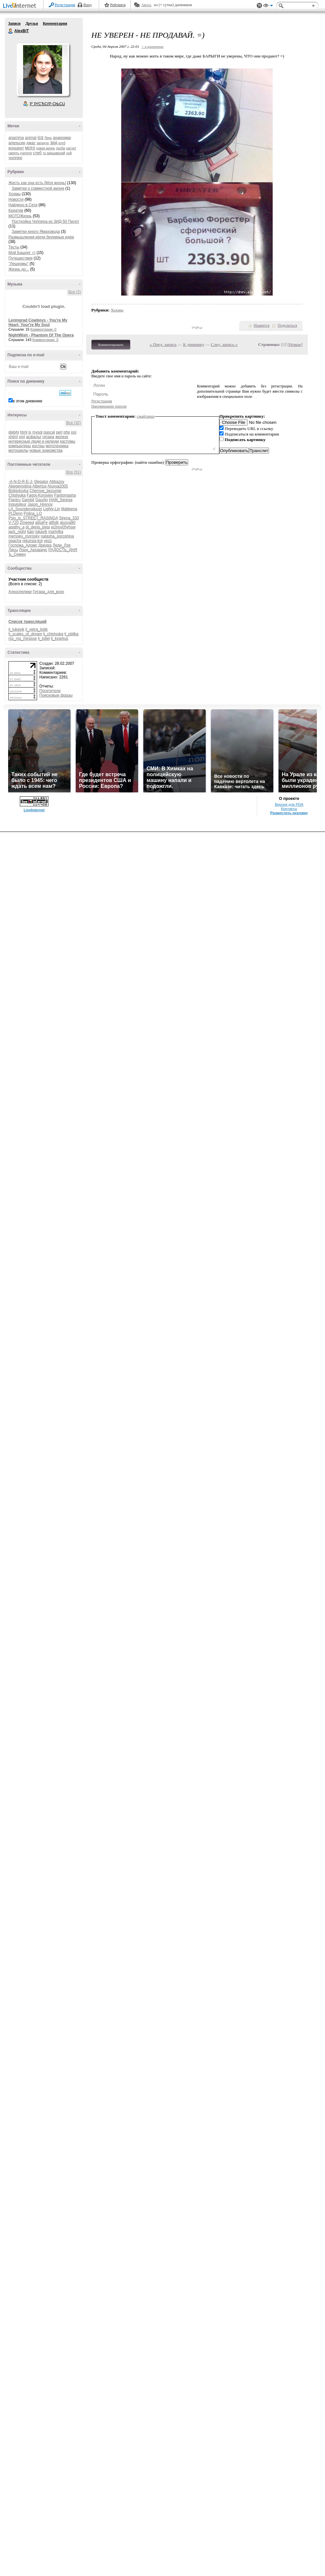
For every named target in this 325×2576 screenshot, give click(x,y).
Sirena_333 (69, 518)
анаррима (62, 137)
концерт (16, 147)
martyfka (55, 531)
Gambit (28, 500)
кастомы (67, 441)
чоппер (15, 157)
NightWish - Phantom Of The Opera (41, 335)
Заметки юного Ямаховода (36, 231)
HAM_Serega (60, 500)
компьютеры (19, 446)
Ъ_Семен (17, 554)
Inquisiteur (17, 504)
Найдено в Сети (22, 205)
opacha (14, 540)
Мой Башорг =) (21, 252)
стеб (37, 152)
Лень (48, 138)
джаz (30, 143)
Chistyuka (17, 495)
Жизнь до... (18, 269)
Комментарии (55, 23)
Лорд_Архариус (33, 550)
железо (61, 437)
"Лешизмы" (18, 263)
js (29, 432)
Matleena (69, 509)
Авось (146, 5)
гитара (48, 437)
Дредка (44, 545)
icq (40, 137)
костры (38, 446)
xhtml (13, 437)
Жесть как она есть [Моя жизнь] (37, 183)
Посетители (49, 690)
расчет (71, 148)
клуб (61, 143)
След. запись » (224, 344)
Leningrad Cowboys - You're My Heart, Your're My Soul (37, 322)
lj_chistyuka (53, 634)
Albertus (39, 486)
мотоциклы (18, 450)
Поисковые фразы (55, 695)
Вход (88, 5)
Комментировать (111, 345)
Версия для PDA (289, 804)
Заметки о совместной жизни (38, 188)
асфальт (33, 437)
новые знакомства (46, 450)
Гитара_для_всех (48, 591)
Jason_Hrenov (40, 504)
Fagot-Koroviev (40, 495)
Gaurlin (41, 500)
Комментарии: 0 (44, 329)
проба (60, 148)
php (66, 432)
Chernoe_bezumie (45, 490)
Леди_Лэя (62, 545)
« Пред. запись (163, 344)
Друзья (31, 23)
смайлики (146, 416)
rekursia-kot (32, 540)
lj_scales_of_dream (25, 634)
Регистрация (65, 5)
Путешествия (20, 258)
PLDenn (15, 513)
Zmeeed (27, 522)
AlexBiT (10, 31)
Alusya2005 (57, 486)
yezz (48, 540)
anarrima (16, 137)
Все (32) (73, 423)
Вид (268, 6)
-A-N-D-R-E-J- (20, 481)
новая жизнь (45, 148)
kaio (30, 531)
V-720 (13, 522)
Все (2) (74, 292)
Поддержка (259, 5)
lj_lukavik (16, 629)
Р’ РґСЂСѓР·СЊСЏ (47, 104)
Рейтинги (118, 5)
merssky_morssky (24, 536)
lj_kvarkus (59, 638)
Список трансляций (27, 621)
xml (22, 437)
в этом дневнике (27, 401)
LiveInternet (20, 6)
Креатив (15, 210)
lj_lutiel (44, 638)
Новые (295, 344)
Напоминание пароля (108, 406)
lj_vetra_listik (36, 629)
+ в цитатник (152, 46)
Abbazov (56, 481)
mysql (37, 432)
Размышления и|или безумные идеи (41, 237)
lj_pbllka (71, 634)
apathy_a (16, 527)
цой (69, 153)
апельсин (16, 143)
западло (42, 143)
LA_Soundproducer (25, 509)
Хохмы (14, 194)
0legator (41, 481)
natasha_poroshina (57, 536)
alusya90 (67, 522)
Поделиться (287, 325)
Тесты (13, 247)
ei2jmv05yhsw (63, 527)
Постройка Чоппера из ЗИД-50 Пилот (45, 221)
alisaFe (41, 522)
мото (30, 147)
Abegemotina (20, 486)
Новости (15, 199)
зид (53, 142)
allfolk (54, 522)
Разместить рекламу (289, 813)
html (23, 432)
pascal (49, 432)
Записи (14, 23)
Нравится (261, 325)
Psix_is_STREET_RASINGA (33, 518)
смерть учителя (20, 153)
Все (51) (73, 472)
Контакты (289, 809)
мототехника (57, 446)
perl (59, 432)
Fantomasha (65, 495)
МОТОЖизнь (20, 216)
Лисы (13, 550)
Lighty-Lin (51, 509)
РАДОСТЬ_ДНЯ (62, 550)
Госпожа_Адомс (22, 545)
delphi (13, 432)
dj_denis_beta (38, 527)
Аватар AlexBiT (42, 69)
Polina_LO (33, 513)
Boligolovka (18, 490)
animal (30, 137)
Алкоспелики (20, 591)
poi (73, 432)
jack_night (17, 531)
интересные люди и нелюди (33, 441)
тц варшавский (54, 153)
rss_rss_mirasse (22, 638)
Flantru (14, 500)
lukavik (41, 531)
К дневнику (193, 344)
